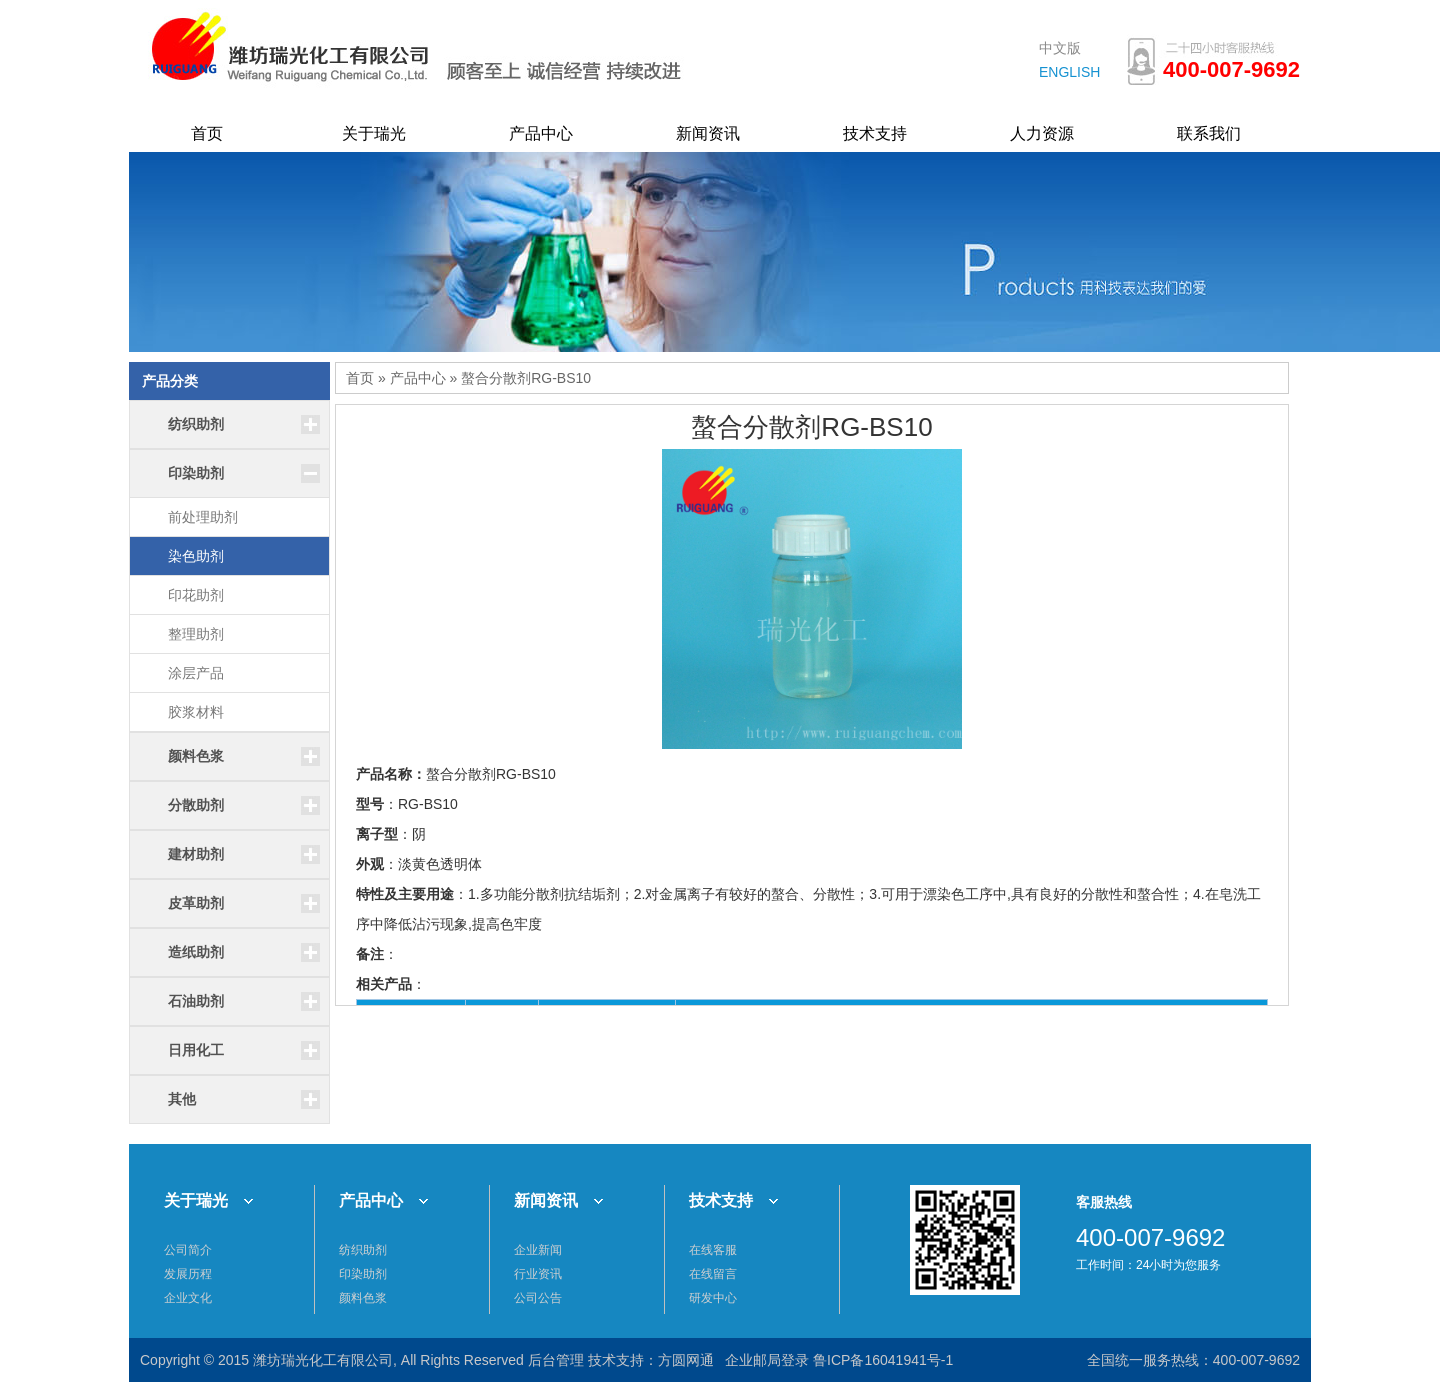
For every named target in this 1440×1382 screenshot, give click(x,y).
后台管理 (556, 1360)
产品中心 (541, 133)
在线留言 (713, 1274)
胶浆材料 (196, 712)
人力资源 (1042, 133)
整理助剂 (196, 634)
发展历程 (188, 1274)
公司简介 (188, 1250)
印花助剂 (196, 595)
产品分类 (170, 381)
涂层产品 (196, 673)
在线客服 (713, 1250)
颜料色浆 (363, 1298)
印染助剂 (363, 1274)
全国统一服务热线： (1150, 1360)
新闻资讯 (708, 133)
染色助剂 (196, 556)
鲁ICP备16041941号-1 (883, 1360)
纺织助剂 (363, 1250)
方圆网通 (686, 1360)
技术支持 (875, 133)
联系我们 (1209, 133)
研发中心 (713, 1298)
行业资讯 (538, 1274)
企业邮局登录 (767, 1360)
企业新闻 (538, 1250)
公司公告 (538, 1298)
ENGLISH (1069, 72)
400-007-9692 (1256, 1360)
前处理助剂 (203, 517)
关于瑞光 (374, 133)
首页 (207, 133)
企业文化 (188, 1298)
